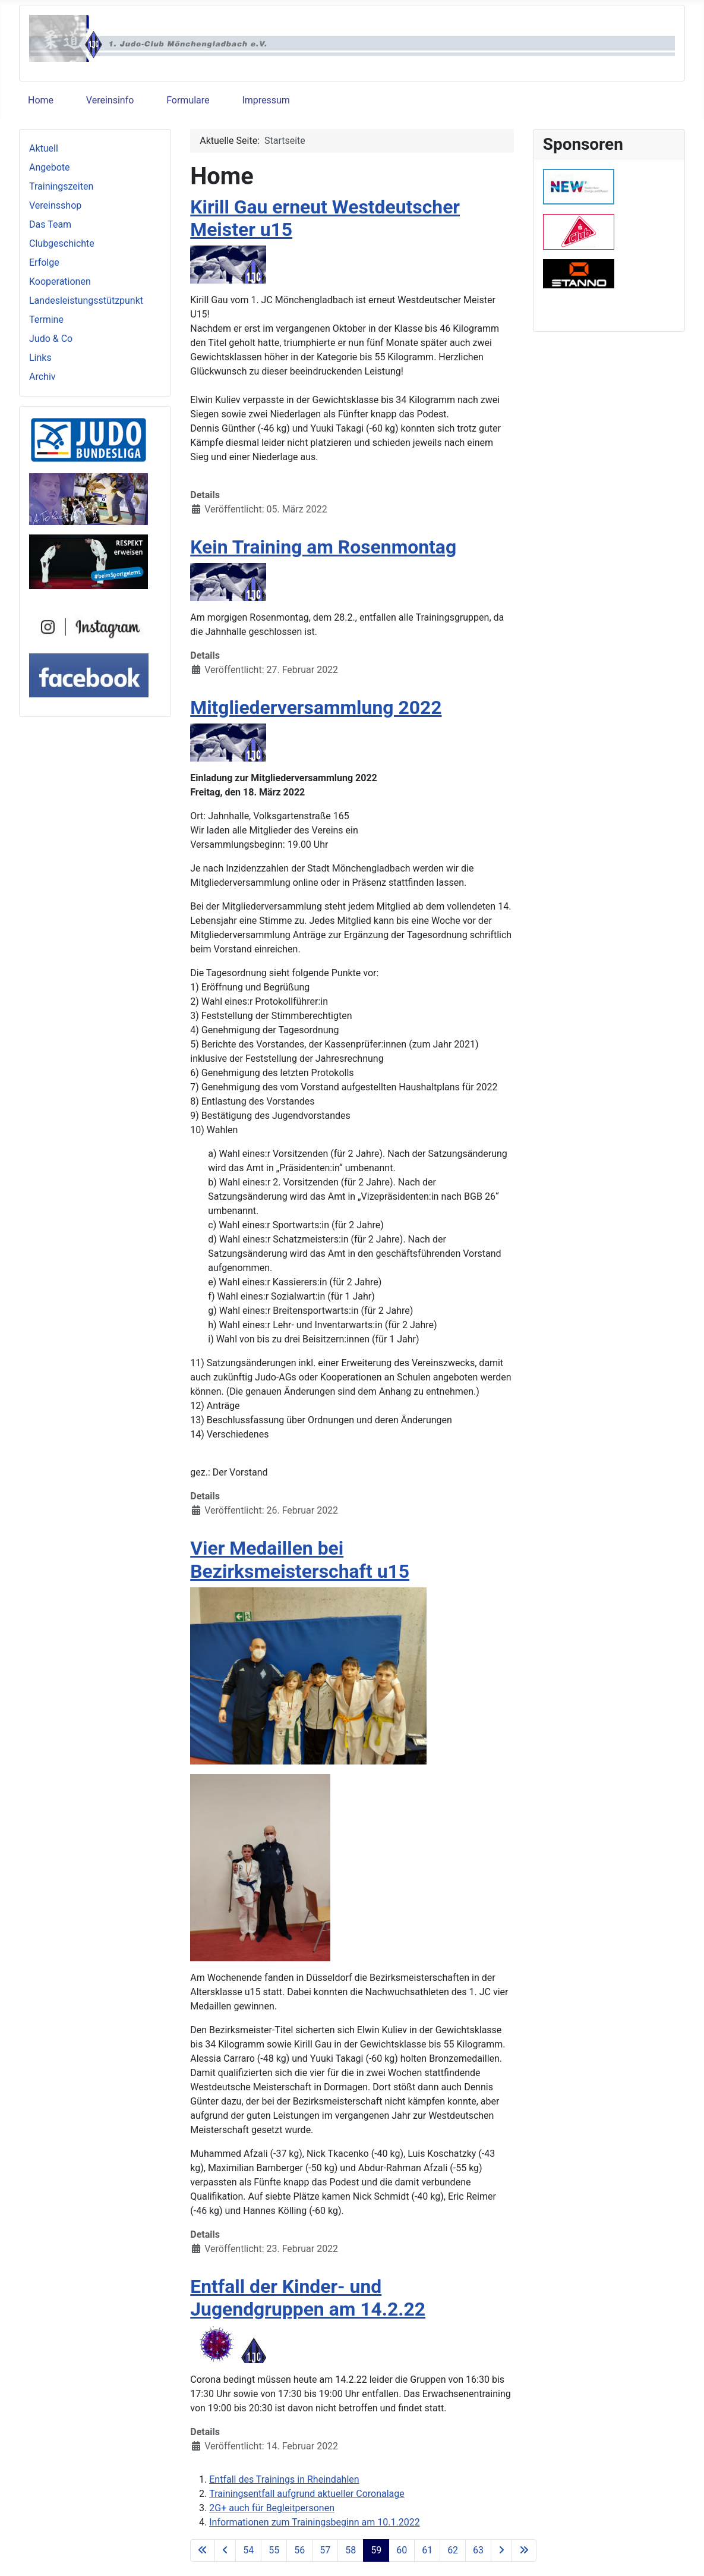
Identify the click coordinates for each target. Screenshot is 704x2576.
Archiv (42, 376)
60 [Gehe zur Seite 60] (401, 2550)
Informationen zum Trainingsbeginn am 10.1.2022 (314, 2522)
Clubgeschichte (61, 243)
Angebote (49, 167)
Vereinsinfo (110, 100)
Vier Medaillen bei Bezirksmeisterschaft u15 (299, 1559)
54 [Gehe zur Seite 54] (248, 2550)
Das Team (50, 224)
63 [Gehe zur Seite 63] (478, 2550)
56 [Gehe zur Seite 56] (299, 2550)
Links (40, 357)
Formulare (187, 100)
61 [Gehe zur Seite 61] (427, 2550)
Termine (46, 319)
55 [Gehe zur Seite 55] (274, 2550)
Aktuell (43, 148)
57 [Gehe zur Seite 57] (325, 2550)
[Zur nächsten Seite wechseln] (501, 2550)
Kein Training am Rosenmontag (323, 547)
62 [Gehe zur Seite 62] (452, 2550)
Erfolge (44, 262)
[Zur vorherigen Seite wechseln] (225, 2550)
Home (40, 100)
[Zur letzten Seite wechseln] (524, 2550)
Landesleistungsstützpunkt (86, 300)
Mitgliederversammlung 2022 (315, 707)
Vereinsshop (55, 205)
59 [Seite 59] (376, 2550)
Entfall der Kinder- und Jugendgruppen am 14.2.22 (307, 2297)
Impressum (266, 100)
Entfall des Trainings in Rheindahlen (284, 2479)
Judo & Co (50, 338)
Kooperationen (60, 281)
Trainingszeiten (61, 186)
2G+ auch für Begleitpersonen (271, 2508)
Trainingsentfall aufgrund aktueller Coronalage (307, 2493)
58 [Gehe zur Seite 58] (350, 2550)
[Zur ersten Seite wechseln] (202, 2550)
